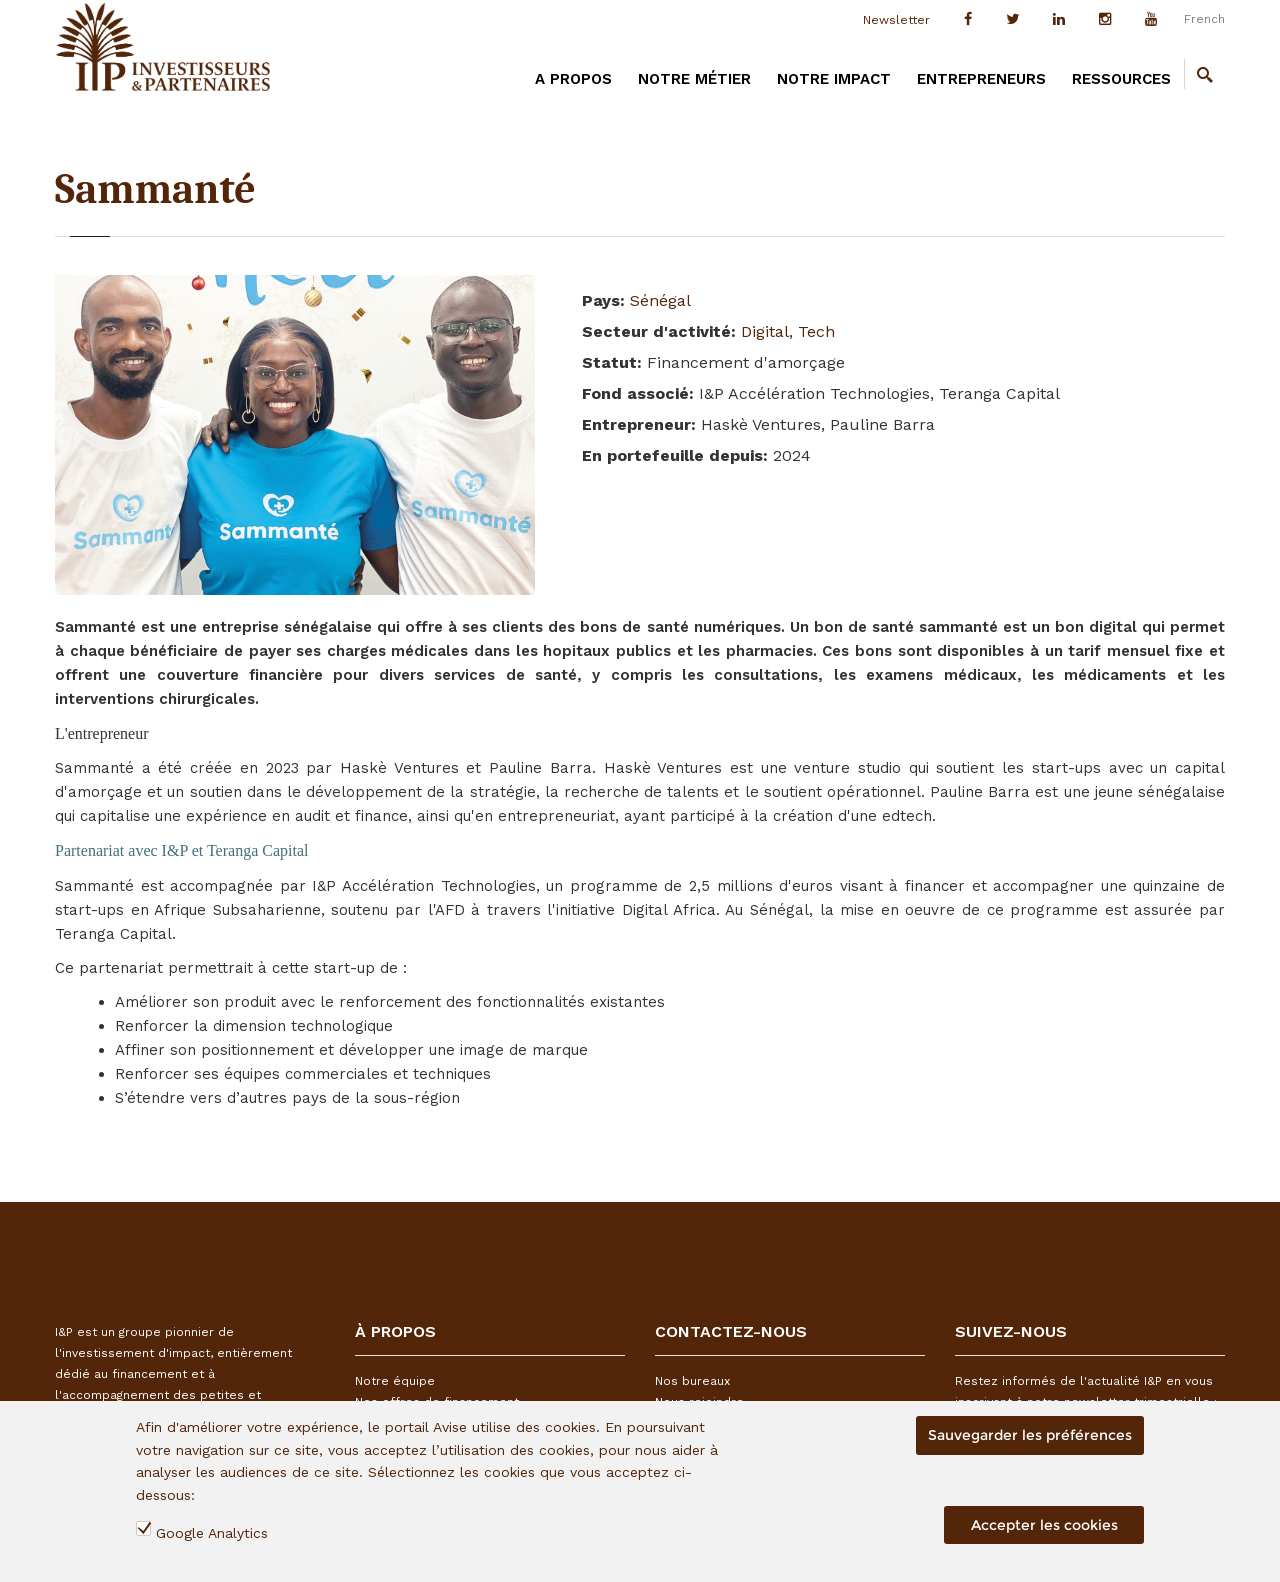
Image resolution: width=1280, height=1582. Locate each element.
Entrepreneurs (981, 79)
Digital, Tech (788, 331)
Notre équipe (395, 1381)
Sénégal (660, 300)
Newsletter (896, 20)
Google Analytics (212, 1533)
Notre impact (834, 79)
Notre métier (694, 79)
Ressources (1121, 79)
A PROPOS (573, 79)
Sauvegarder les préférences (1030, 1435)
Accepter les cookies (1044, 1525)
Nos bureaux (692, 1381)
